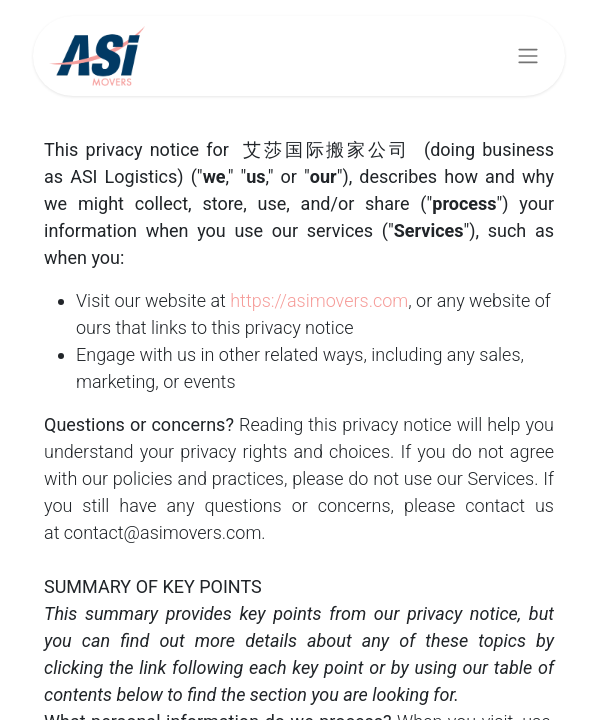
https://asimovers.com (319, 300)
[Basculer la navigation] (528, 56)
